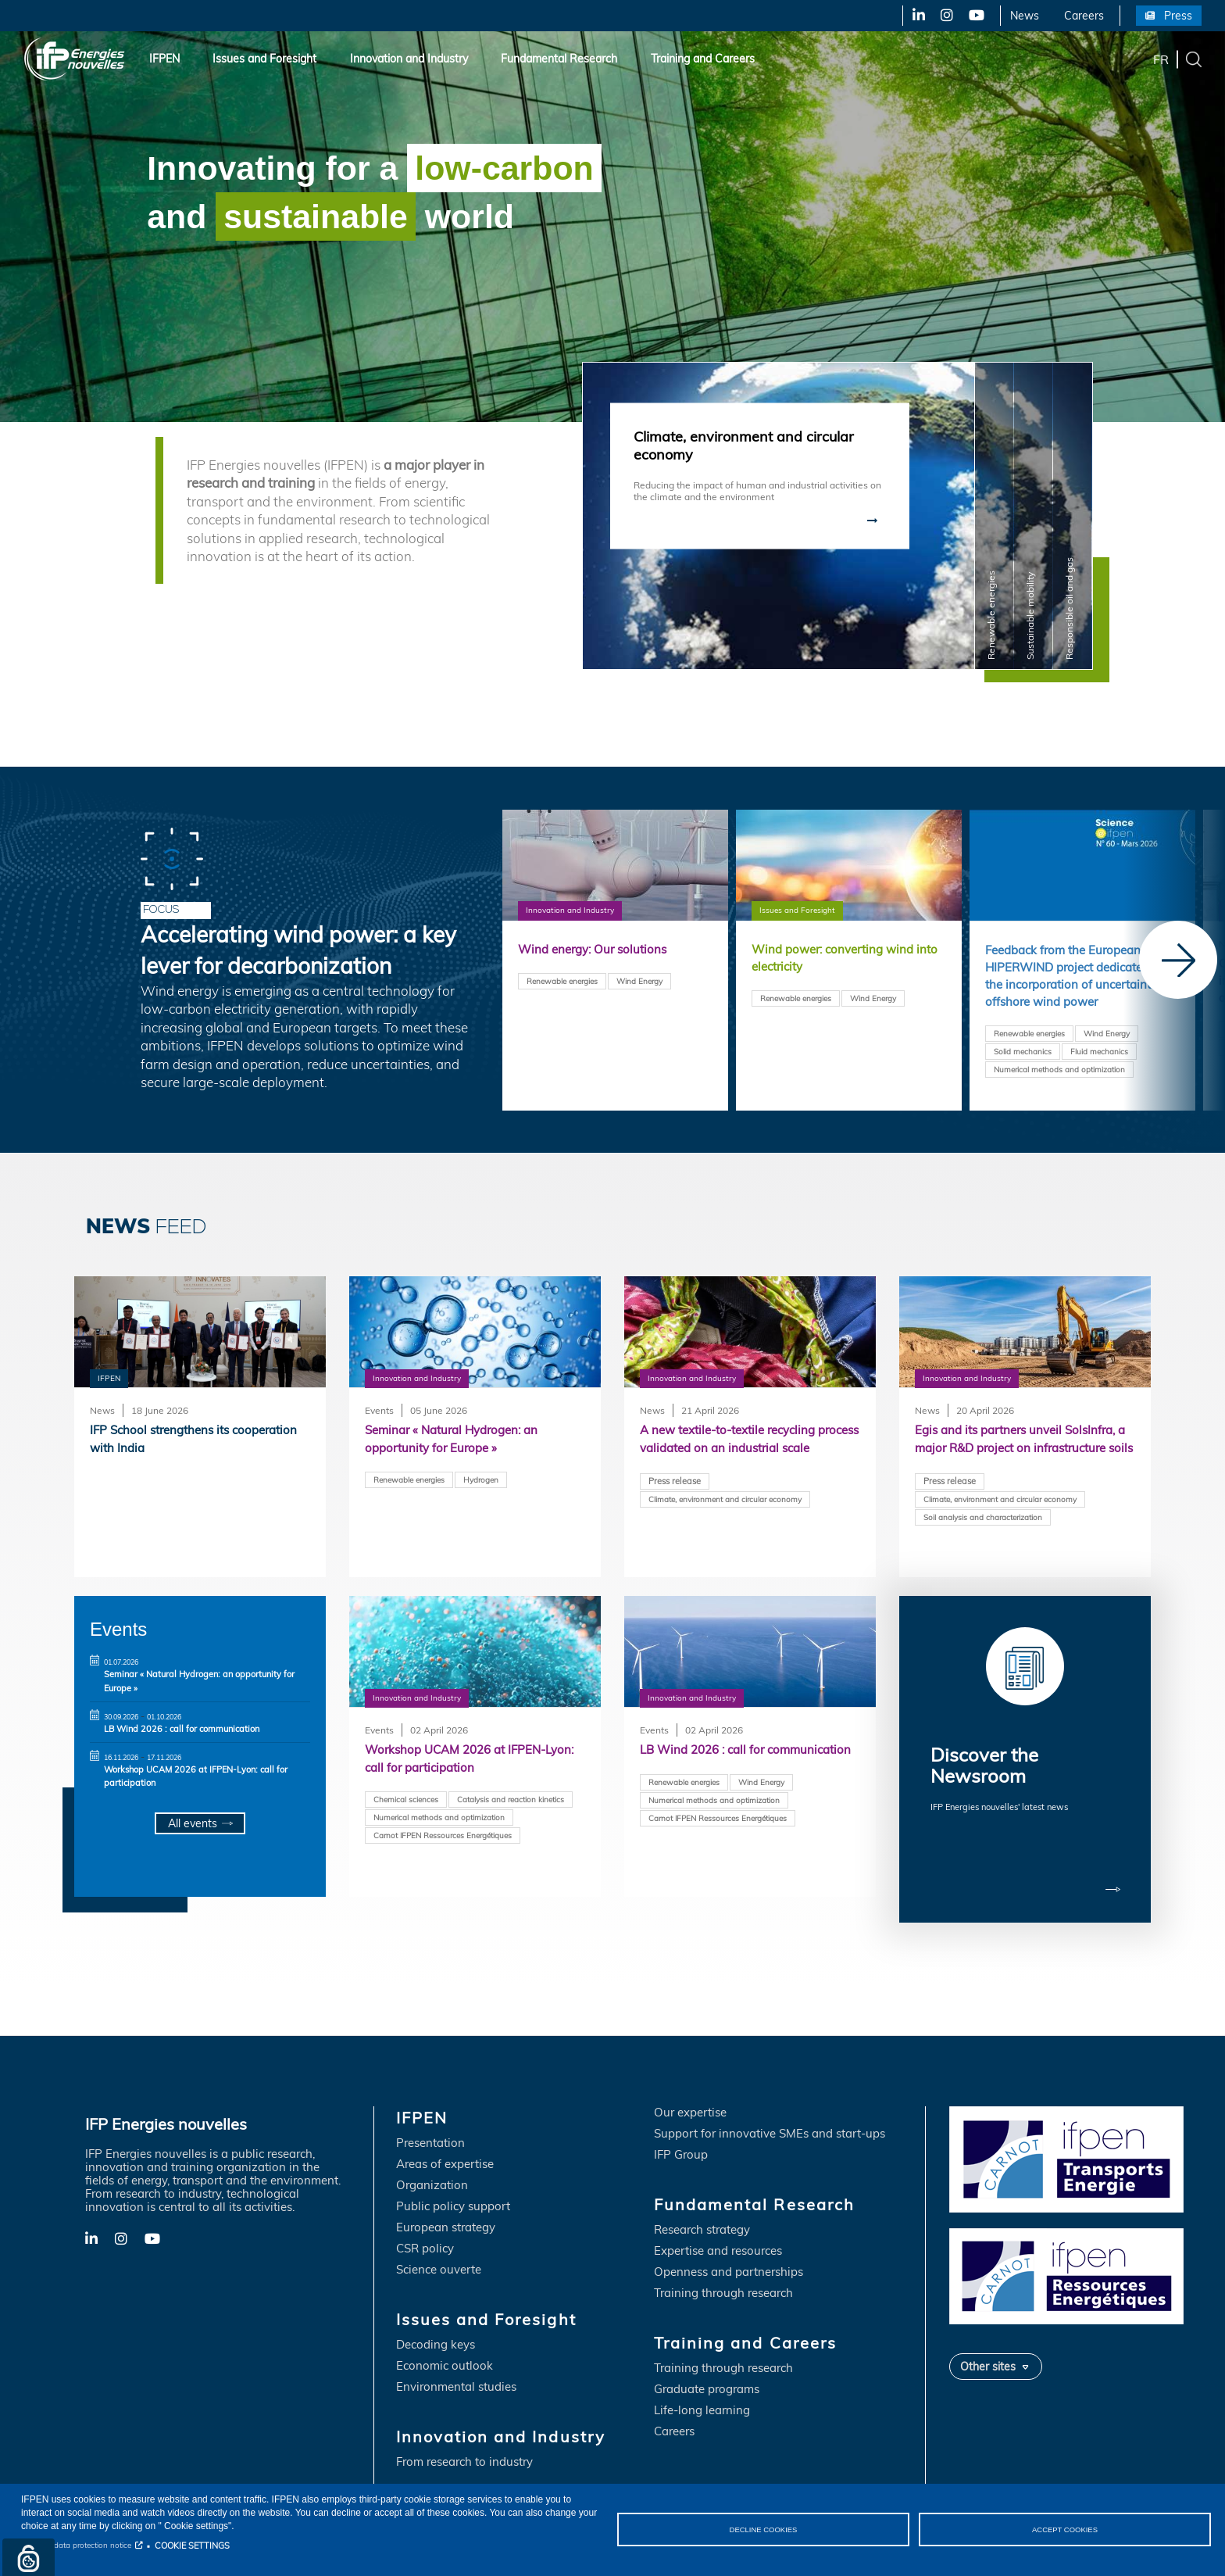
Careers (1084, 16)
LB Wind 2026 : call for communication (181, 1728)
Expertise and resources (718, 2225)
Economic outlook (444, 2340)
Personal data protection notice (76, 2545)
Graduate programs (706, 2363)
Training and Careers (703, 59)
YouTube (975, 16)
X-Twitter (946, 16)
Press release (674, 1502)
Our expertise (690, 2087)
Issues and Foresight (264, 59)
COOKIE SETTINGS (192, 2545)
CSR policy (425, 2223)
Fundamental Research (559, 59)
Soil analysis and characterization (982, 1539)
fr (1161, 58)
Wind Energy (639, 982)
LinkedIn (913, 16)
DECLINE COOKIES (763, 2529)
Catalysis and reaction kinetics (510, 1801)
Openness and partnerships (728, 2246)
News (1024, 16)
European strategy (445, 2202)
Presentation (430, 2117)
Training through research (723, 2267)
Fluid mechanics (1099, 1076)
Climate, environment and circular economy (725, 1521)
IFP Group (681, 2129)
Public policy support (453, 2181)
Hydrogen (480, 1482)
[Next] (1178, 960)
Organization (432, 2159)
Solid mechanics (1023, 1076)
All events (192, 1823)
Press (1178, 16)
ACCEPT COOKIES (1065, 2529)
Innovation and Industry (409, 59)
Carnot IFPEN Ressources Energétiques (442, 1838)
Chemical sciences (405, 1801)
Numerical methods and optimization (1059, 1094)
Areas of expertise (445, 2138)
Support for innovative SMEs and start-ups (769, 2108)
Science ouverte (438, 2244)
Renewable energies (795, 1001)
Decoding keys (435, 2319)
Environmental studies (456, 2361)
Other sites (988, 2340)
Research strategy (702, 2204)
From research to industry (464, 2436)
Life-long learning (702, 2385)
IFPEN (164, 59)
